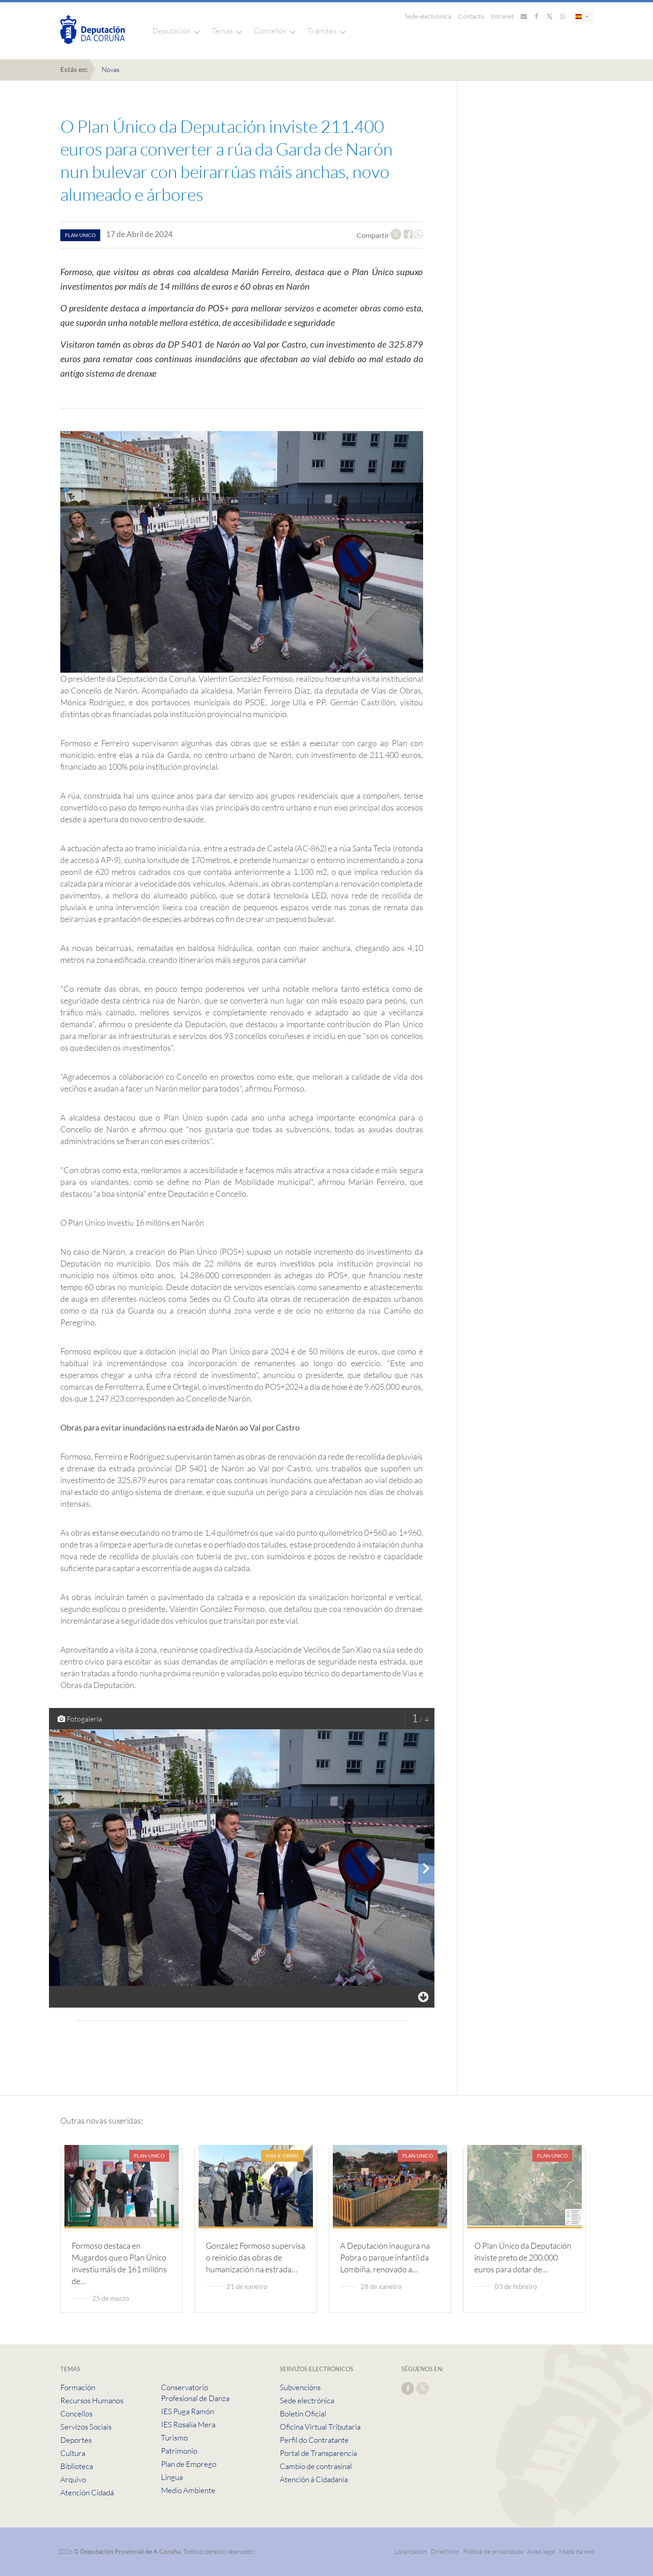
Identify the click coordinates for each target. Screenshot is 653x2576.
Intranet (502, 16)
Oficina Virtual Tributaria (320, 2426)
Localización (411, 2551)
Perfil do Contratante (314, 2440)
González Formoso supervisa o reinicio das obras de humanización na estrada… (255, 2257)
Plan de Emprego (188, 2464)
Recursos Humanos (91, 2400)
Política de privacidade (494, 2551)
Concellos (270, 30)
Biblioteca (76, 2466)
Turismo (174, 2437)
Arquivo (73, 2479)
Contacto (471, 16)
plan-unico (80, 235)
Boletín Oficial (303, 2413)
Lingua (172, 2477)
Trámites (321, 30)
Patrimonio (179, 2450)
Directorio (445, 2551)
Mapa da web (577, 2551)
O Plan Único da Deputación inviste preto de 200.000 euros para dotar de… (522, 2257)
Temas (222, 30)
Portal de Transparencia (318, 2453)
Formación (77, 2387)
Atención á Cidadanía (314, 2479)
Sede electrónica (428, 16)
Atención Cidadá (87, 2492)
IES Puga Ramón (187, 2411)
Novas (110, 69)
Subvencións (300, 2387)
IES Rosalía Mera (188, 2424)
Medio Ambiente (188, 2490)
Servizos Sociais (86, 2426)
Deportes (76, 2440)
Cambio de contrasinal (316, 2466)
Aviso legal (541, 2551)
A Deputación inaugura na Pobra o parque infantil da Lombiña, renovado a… (385, 2257)
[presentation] (426, 1868)
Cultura (72, 2453)
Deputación (171, 30)
